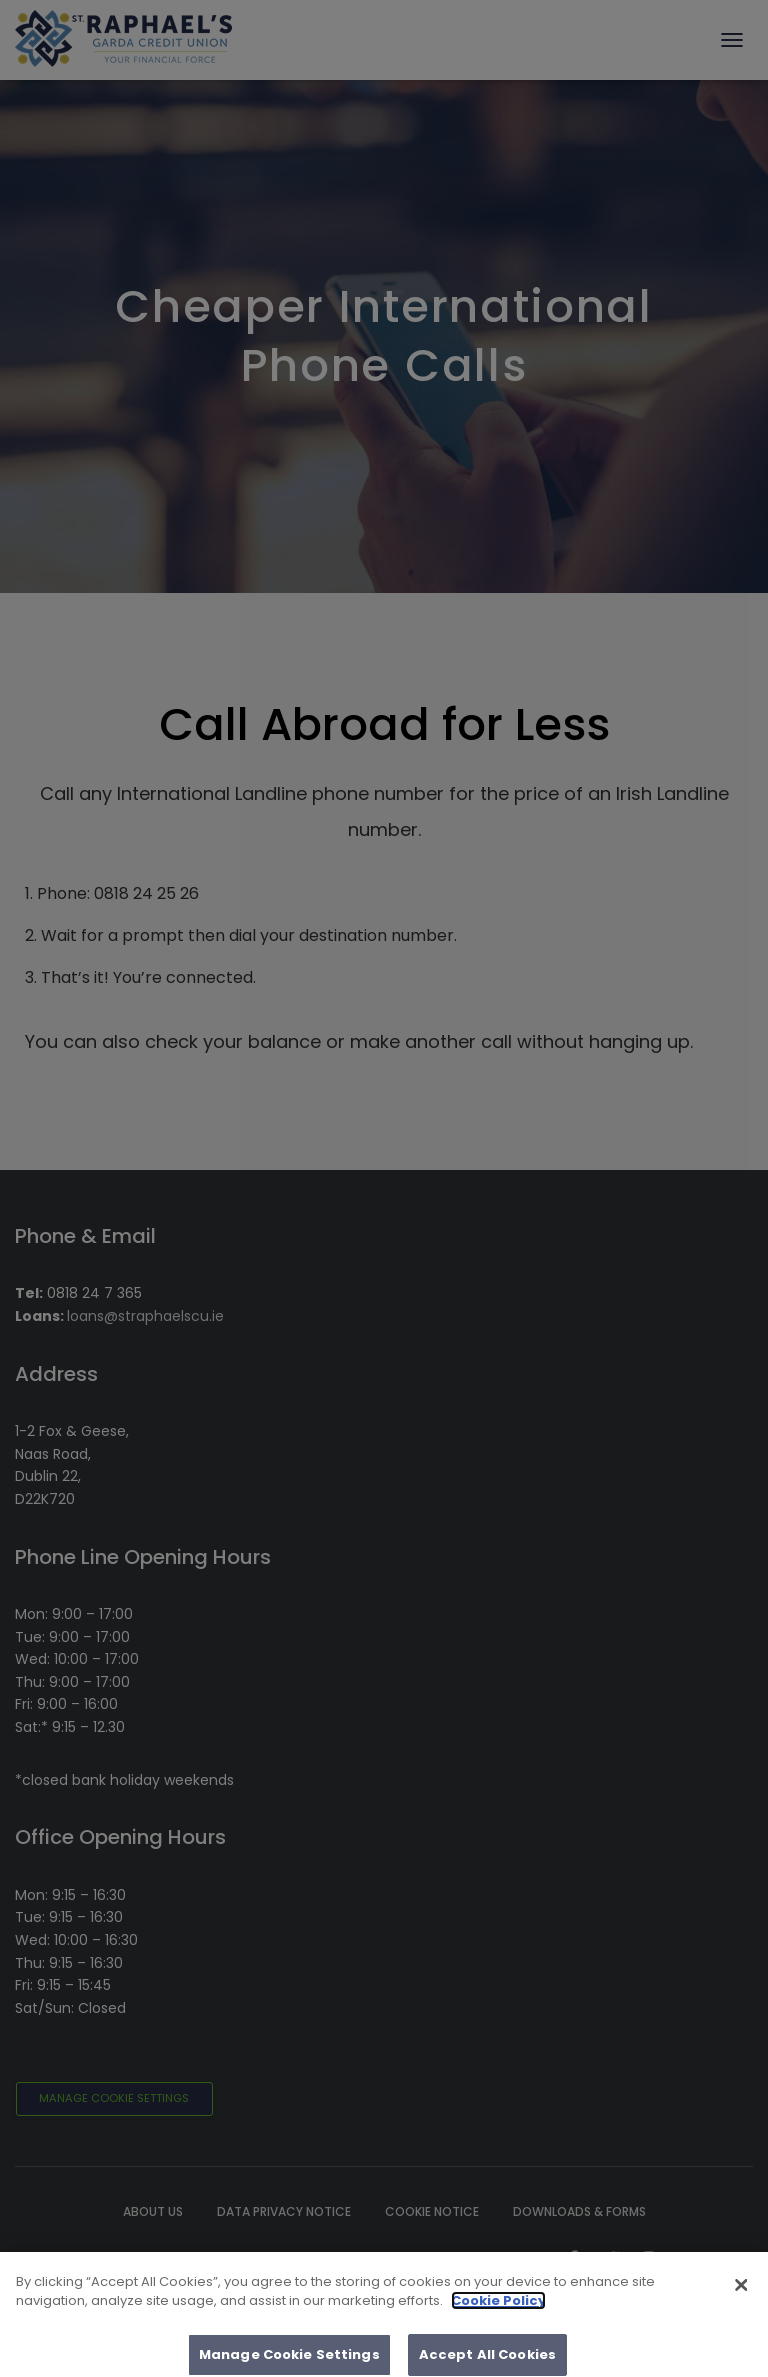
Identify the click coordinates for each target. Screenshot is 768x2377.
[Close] (741, 2294)
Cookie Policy (498, 2309)
